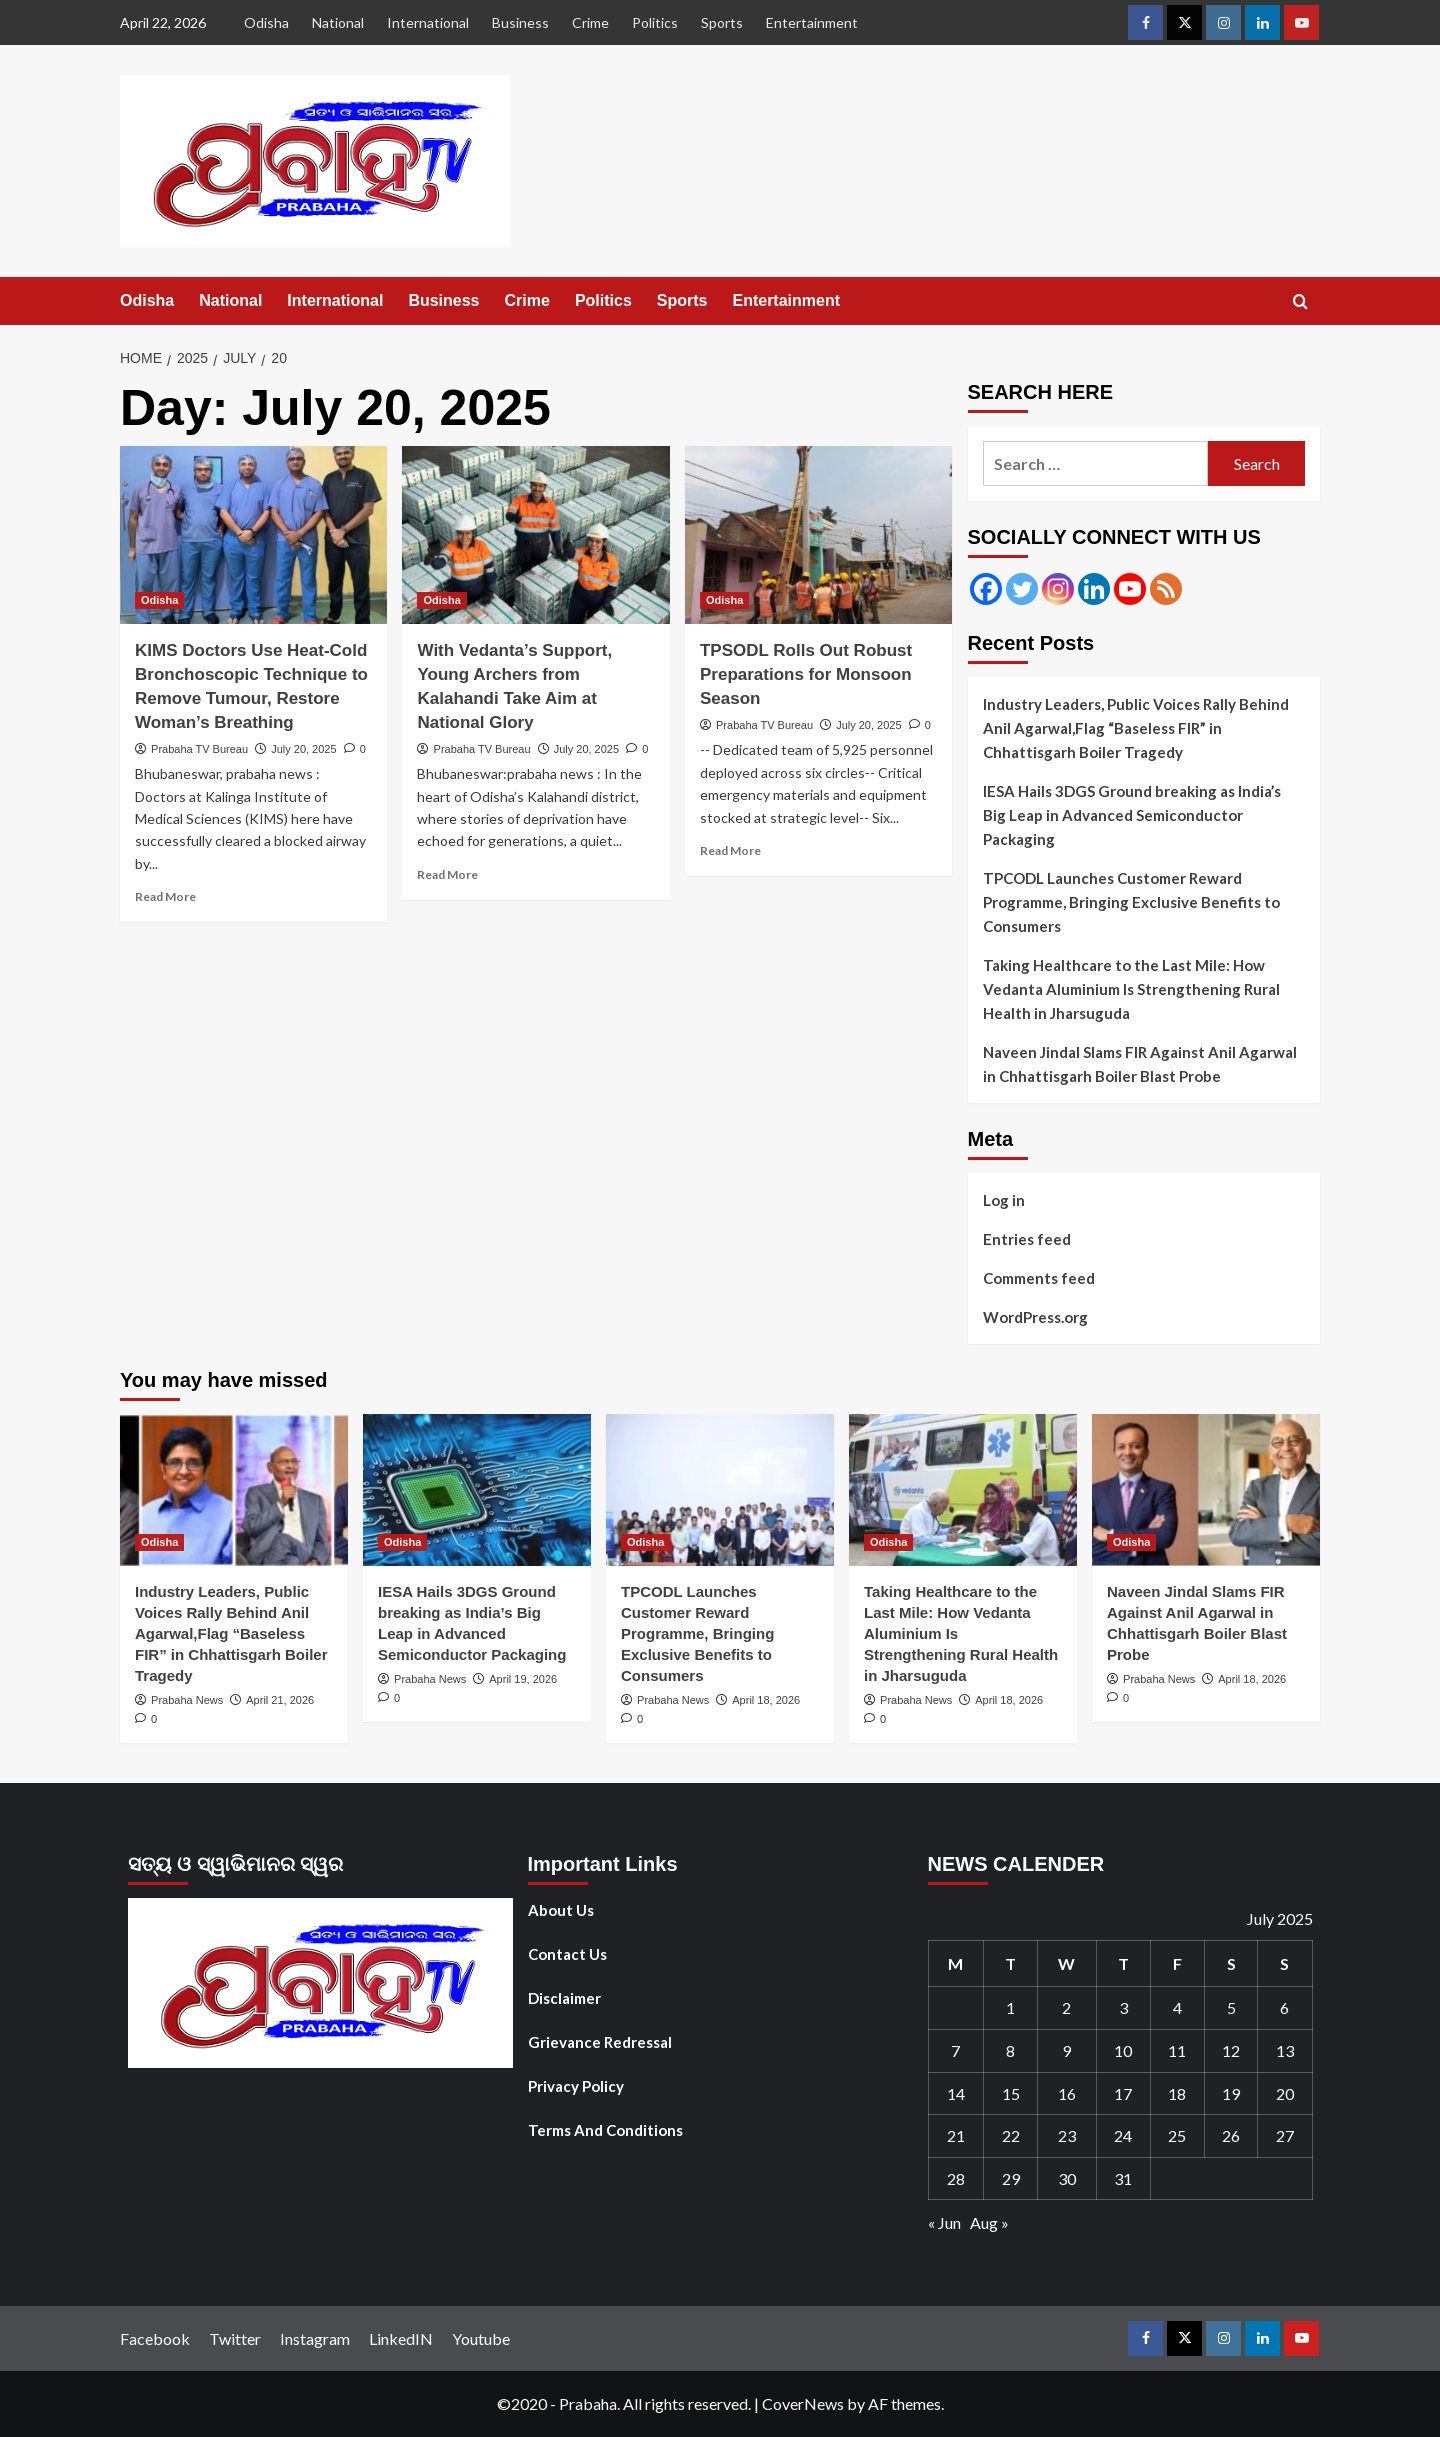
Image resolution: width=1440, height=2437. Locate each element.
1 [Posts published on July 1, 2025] (1010, 2007)
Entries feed (1027, 1239)
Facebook (155, 2338)
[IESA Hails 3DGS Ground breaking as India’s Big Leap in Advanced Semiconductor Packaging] (477, 1490)
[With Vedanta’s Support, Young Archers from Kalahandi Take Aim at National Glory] (535, 535)
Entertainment (812, 22)
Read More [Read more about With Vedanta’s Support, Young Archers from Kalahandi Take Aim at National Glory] (447, 874)
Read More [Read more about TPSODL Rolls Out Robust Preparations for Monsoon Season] (730, 850)
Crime (590, 22)
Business (520, 22)
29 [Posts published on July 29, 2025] (1011, 2178)
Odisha (266, 22)
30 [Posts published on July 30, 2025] (1067, 2178)
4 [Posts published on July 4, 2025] (1177, 2007)
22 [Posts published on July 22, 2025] (1011, 2135)
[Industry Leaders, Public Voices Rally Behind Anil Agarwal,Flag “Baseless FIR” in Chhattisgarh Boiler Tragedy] (234, 1490)
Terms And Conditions (605, 2130)
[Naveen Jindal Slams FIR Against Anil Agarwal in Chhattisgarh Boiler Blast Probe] (1206, 1490)
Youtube (481, 2338)
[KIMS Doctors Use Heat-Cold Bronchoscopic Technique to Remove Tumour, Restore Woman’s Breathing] (253, 535)
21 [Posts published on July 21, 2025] (956, 2135)
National (338, 22)
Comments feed (1039, 1278)
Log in (1004, 1200)
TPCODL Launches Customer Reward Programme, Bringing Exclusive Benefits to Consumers (1131, 902)
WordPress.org (1035, 1317)
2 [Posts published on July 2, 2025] (1066, 2007)
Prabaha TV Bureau (199, 749)
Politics (655, 22)
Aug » (989, 2222)
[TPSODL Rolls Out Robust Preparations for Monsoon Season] (818, 535)
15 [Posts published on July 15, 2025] (1011, 2093)
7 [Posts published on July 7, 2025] (955, 2050)
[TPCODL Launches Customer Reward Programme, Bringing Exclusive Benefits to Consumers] (720, 1490)
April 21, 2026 (280, 1700)
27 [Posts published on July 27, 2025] (1285, 2135)
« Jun (944, 2222)
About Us (561, 1910)
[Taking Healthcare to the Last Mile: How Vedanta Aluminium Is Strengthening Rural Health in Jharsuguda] (963, 1490)
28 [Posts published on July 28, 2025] (956, 2178)
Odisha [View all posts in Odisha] (159, 600)
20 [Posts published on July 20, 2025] (1285, 2093)
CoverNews (803, 2403)
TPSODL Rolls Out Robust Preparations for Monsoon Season (806, 674)
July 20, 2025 (303, 749)
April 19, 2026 (523, 1679)
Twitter (235, 2338)
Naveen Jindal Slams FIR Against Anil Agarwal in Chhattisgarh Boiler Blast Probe (1140, 1064)
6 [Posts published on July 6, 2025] (1284, 2007)
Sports (722, 22)
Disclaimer (564, 1998)
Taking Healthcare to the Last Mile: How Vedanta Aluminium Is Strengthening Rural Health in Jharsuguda (1131, 989)
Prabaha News (187, 1700)
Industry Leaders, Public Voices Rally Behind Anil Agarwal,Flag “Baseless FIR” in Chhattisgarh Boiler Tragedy (1136, 728)
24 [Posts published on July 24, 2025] (1123, 2135)
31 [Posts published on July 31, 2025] (1123, 2178)
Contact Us (567, 1954)
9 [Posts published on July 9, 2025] (1066, 2050)
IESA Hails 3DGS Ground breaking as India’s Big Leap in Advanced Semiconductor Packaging (1132, 815)
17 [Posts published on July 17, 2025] (1123, 2093)
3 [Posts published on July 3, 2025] (1123, 2007)
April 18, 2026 (766, 1700)
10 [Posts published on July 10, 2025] (1123, 2050)
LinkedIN (401, 2338)
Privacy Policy (576, 2086)
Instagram (315, 2338)
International (428, 22)
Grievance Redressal (600, 2042)
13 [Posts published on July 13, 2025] (1285, 2050)
